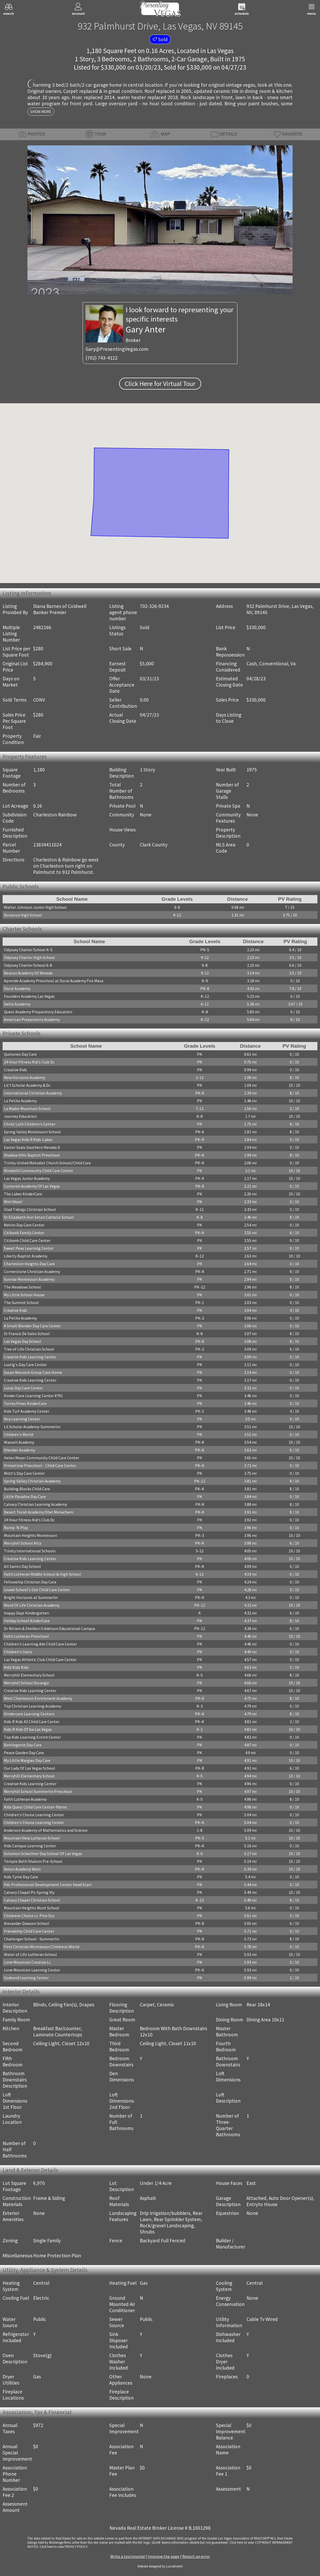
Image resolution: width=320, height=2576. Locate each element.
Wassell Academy (19, 1442)
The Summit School (21, 1302)
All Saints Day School (22, 1566)
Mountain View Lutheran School (32, 1838)
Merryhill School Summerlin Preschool (38, 1791)
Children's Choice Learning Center (34, 1814)
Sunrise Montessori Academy (29, 1279)
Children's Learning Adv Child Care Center (40, 1644)
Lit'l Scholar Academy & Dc (27, 1085)
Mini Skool (13, 1201)
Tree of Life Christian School (29, 1349)
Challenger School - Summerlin (31, 1938)
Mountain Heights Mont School (31, 1907)
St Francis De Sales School (27, 1333)
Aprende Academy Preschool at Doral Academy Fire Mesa (53, 980)
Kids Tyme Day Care (21, 1876)
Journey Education (20, 1116)
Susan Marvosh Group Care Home (33, 1372)
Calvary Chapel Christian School (32, 1900)
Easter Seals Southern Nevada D (32, 1147)
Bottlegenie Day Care (23, 1744)
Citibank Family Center (24, 1232)
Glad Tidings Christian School (30, 1209)
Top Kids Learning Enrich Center (32, 1737)
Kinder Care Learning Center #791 (33, 1395)
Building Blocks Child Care (27, 1488)
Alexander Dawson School (26, 1923)
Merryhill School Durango (26, 1682)
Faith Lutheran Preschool (26, 1636)
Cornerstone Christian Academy (32, 1271)
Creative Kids (15, 1069)
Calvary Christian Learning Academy (35, 1504)
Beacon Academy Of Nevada (28, 973)
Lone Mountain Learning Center (32, 1969)
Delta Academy (17, 1004)
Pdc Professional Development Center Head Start (48, 1884)
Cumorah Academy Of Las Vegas (32, 1186)
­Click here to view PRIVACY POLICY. (64, 2546)
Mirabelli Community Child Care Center (38, 1170)
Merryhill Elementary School (29, 1675)
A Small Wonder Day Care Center (32, 1325)
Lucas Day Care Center (23, 1387)
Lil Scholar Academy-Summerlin (32, 1426)
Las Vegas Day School (22, 1341)
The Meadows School (22, 1287)
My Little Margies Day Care (27, 1760)
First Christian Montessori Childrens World (41, 1946)
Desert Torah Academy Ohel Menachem (38, 1512)
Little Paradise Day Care (25, 1496)
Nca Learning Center (22, 1418)
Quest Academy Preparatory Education (38, 1011)
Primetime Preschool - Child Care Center (40, 1465)
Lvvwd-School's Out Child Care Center (37, 1589)
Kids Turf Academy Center (26, 1411)
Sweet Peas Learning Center (29, 1248)
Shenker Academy (19, 1450)
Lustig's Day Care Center (25, 1364)
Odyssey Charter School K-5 (28, 949)
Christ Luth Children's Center (29, 1124)
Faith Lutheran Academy (25, 1799)
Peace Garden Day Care (24, 1752)
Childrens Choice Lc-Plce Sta (29, 1915)
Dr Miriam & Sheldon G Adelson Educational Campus (49, 1628)
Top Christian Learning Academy (32, 1706)
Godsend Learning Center (26, 1977)
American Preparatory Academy (32, 1019)
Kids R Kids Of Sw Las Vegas (28, 1729)
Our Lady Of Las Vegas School (29, 1768)
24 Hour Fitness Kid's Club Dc (29, 1061)
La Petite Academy (20, 1100)
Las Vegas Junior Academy (27, 1178)
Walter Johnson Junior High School (35, 907)
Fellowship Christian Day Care (30, 1581)
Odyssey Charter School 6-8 (28, 965)
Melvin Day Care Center (24, 1224)
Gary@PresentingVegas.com (116, 349)
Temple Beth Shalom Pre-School (33, 1861)
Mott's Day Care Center (24, 1473)
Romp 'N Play (16, 1527)
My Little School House (24, 1294)
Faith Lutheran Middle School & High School (42, 1574)
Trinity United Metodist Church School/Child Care (47, 1162)
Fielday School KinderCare (27, 1620)
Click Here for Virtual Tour (160, 383)
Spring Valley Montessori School (32, 1131)
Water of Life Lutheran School (30, 1954)
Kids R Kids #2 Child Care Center (32, 1721)
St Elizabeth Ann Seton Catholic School (39, 1217)
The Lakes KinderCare (23, 1193)
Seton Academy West (22, 1869)
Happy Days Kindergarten (26, 1612)
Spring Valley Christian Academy (32, 1481)
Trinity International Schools (30, 1550)
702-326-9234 (154, 606)
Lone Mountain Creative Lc (27, 1962)
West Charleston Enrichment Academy (38, 1698)
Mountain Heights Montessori (30, 1535)
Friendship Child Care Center (29, 1931)
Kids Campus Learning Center (30, 1845)
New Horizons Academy (24, 1077)
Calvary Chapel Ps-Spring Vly (29, 1892)
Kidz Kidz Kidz (16, 1667)
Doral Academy (17, 988)
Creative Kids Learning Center (30, 1356)
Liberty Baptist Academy (25, 1256)
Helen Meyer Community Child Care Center (41, 1457)
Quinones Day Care (20, 1054)
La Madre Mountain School (27, 1108)
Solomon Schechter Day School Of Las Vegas (43, 1853)
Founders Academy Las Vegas (29, 996)
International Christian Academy (33, 1093)
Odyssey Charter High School (29, 957)
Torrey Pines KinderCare (25, 1403)
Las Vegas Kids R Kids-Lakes (28, 1139)
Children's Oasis (18, 1651)
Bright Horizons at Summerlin (31, 1597)
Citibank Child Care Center (27, 1240)
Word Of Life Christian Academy (32, 1605)
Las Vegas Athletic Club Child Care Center (40, 1659)
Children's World (18, 1434)
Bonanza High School (23, 915)
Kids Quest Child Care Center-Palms (35, 1807)
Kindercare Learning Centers (29, 1713)
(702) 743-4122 (101, 357)
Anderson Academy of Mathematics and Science (46, 1830)
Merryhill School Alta (22, 1543)
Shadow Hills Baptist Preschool (32, 1155)
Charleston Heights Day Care (29, 1263)
